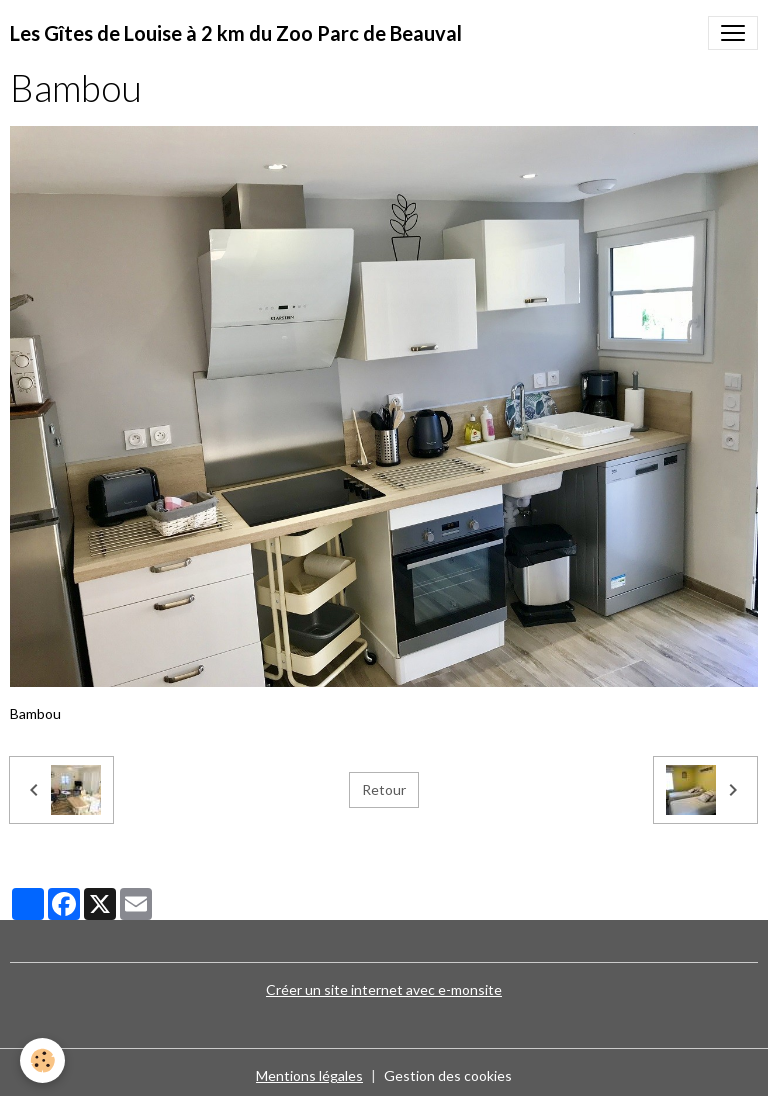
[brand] (236, 33)
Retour (384, 789)
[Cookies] (42, 1060)
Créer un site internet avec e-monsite (384, 989)
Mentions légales (309, 1075)
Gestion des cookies (448, 1075)
